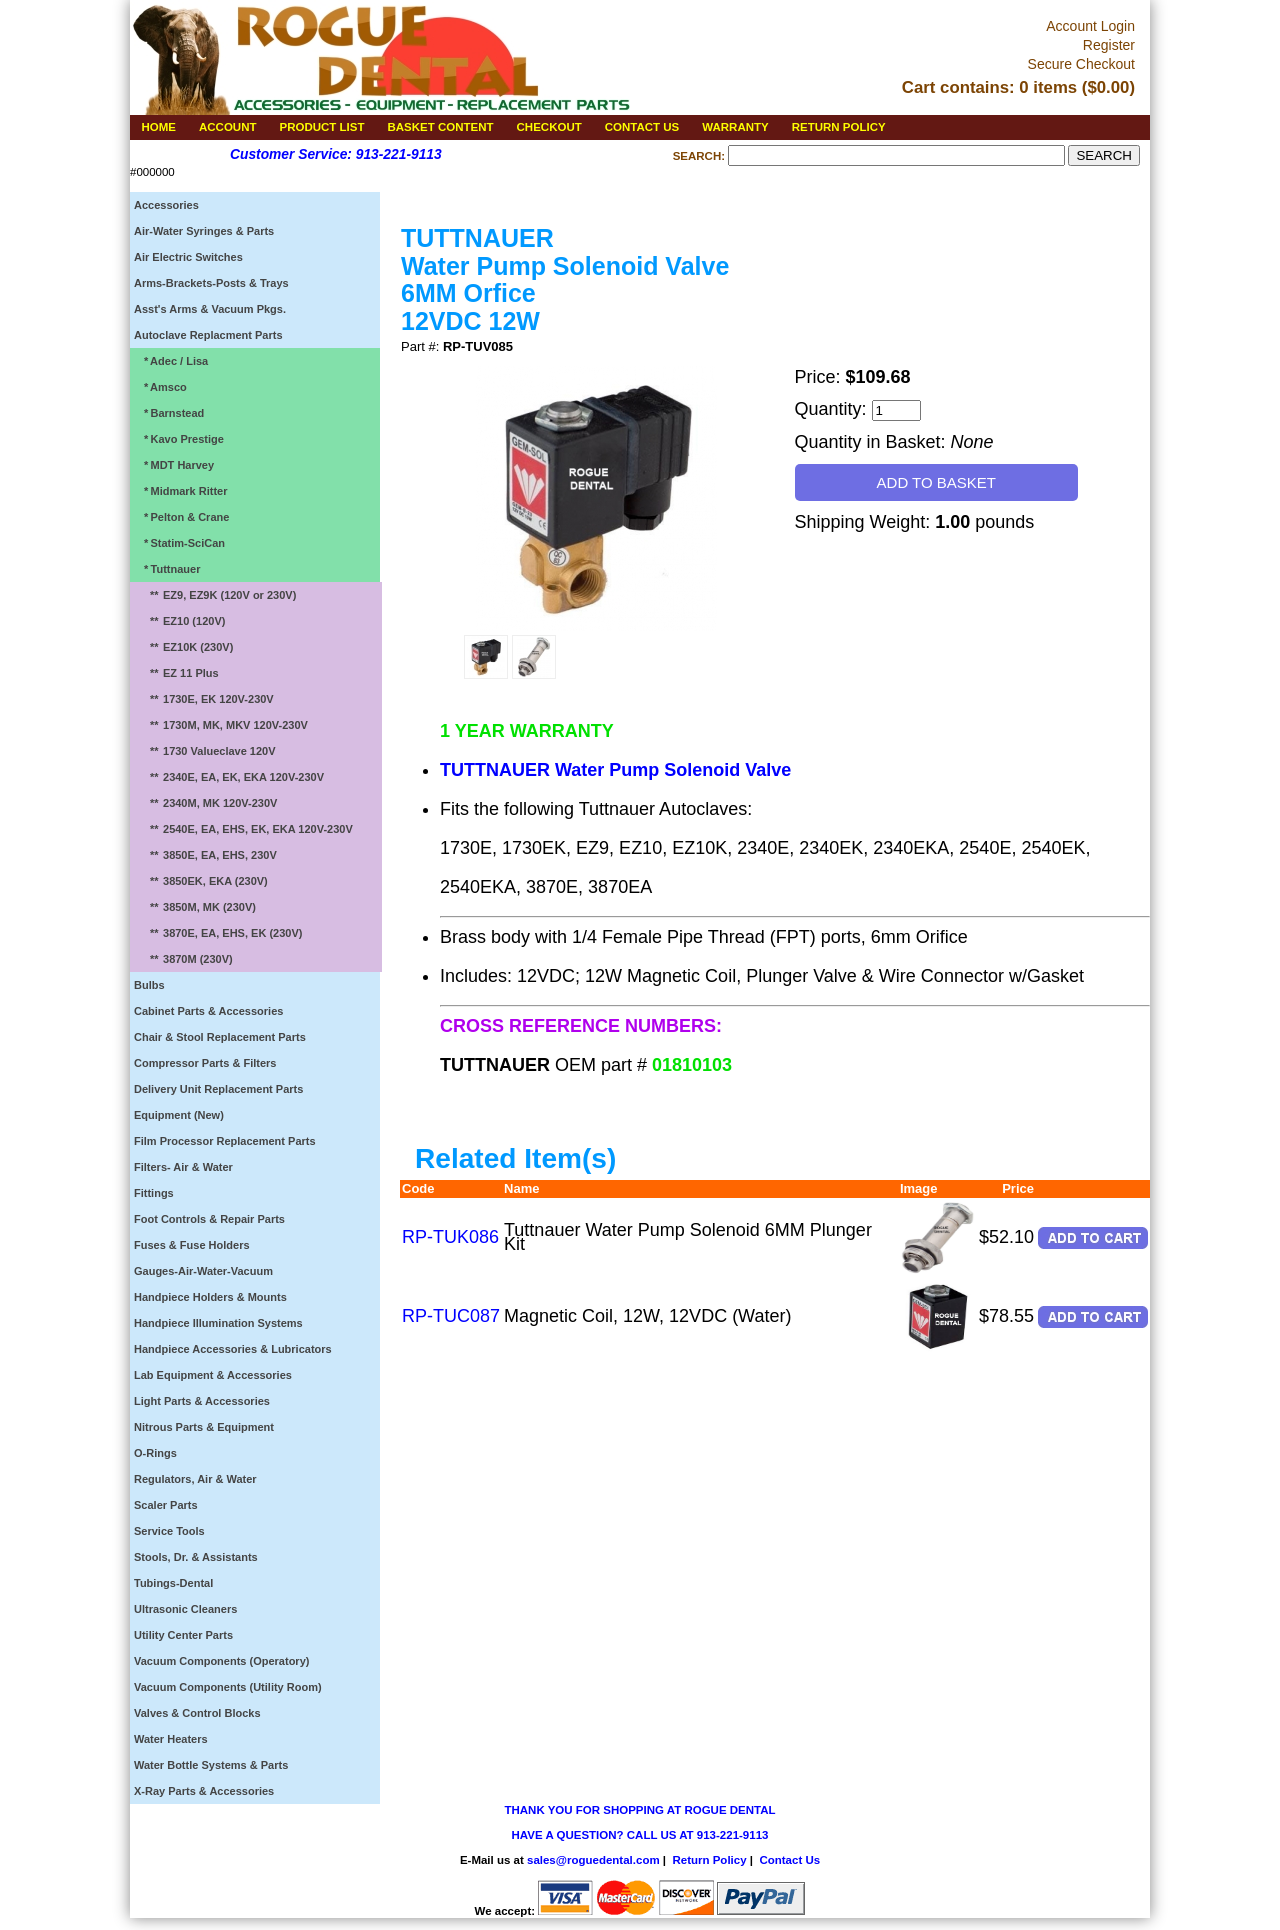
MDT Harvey (176, 465)
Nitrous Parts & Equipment (204, 1427)
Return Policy (709, 1860)
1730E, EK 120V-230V (206, 699)
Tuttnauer (169, 569)
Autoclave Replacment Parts (208, 335)
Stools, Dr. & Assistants (196, 1557)
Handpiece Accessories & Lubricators (233, 1349)
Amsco (162, 387)
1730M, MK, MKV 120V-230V (223, 725)
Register (1109, 45)
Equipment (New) (179, 1115)
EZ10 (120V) (182, 621)
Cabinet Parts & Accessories (208, 1011)
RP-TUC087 (451, 1316)
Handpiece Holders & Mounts (210, 1297)
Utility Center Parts (183, 1635)
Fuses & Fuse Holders (192, 1245)
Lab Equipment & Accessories (213, 1375)
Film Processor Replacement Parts (225, 1141)
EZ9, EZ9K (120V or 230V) (218, 595)
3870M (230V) (186, 959)
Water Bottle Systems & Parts (211, 1765)
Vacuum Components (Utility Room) (228, 1687)
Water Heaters (171, 1739)
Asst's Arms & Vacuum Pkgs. (210, 309)
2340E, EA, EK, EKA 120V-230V (231, 777)
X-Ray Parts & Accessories (204, 1791)
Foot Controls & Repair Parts (209, 1219)
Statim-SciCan (181, 543)
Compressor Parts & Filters (205, 1063)
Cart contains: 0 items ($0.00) (1018, 87)
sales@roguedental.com (593, 1860)
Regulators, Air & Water (195, 1479)
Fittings (154, 1193)
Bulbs (149, 985)
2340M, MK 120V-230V (208, 803)
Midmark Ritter (182, 491)
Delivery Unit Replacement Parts (218, 1089)
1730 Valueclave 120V (207, 751)
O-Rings (155, 1453)
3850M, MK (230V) (197, 907)
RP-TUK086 (450, 1237)
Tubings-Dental (173, 1583)
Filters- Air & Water (183, 1167)
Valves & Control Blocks (197, 1713)
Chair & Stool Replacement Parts (220, 1037)
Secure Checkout (1081, 64)
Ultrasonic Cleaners (185, 1609)
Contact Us (789, 1860)
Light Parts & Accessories (202, 1401)
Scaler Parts (166, 1505)
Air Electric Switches (188, 257)
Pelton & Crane (183, 517)
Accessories (166, 205)
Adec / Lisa (173, 361)
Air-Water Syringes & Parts (204, 231)
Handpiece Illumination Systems (218, 1323)
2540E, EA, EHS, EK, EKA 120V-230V (246, 829)
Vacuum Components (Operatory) (221, 1661)
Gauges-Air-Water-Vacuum (203, 1271)
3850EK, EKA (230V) (203, 881)
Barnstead (171, 413)
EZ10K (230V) (186, 647)
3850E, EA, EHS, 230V (208, 855)
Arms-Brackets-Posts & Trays (211, 283)
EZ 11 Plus (179, 673)
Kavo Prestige (181, 439)
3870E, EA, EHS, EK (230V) (221, 933)
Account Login (1090, 26)
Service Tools (169, 1531)
